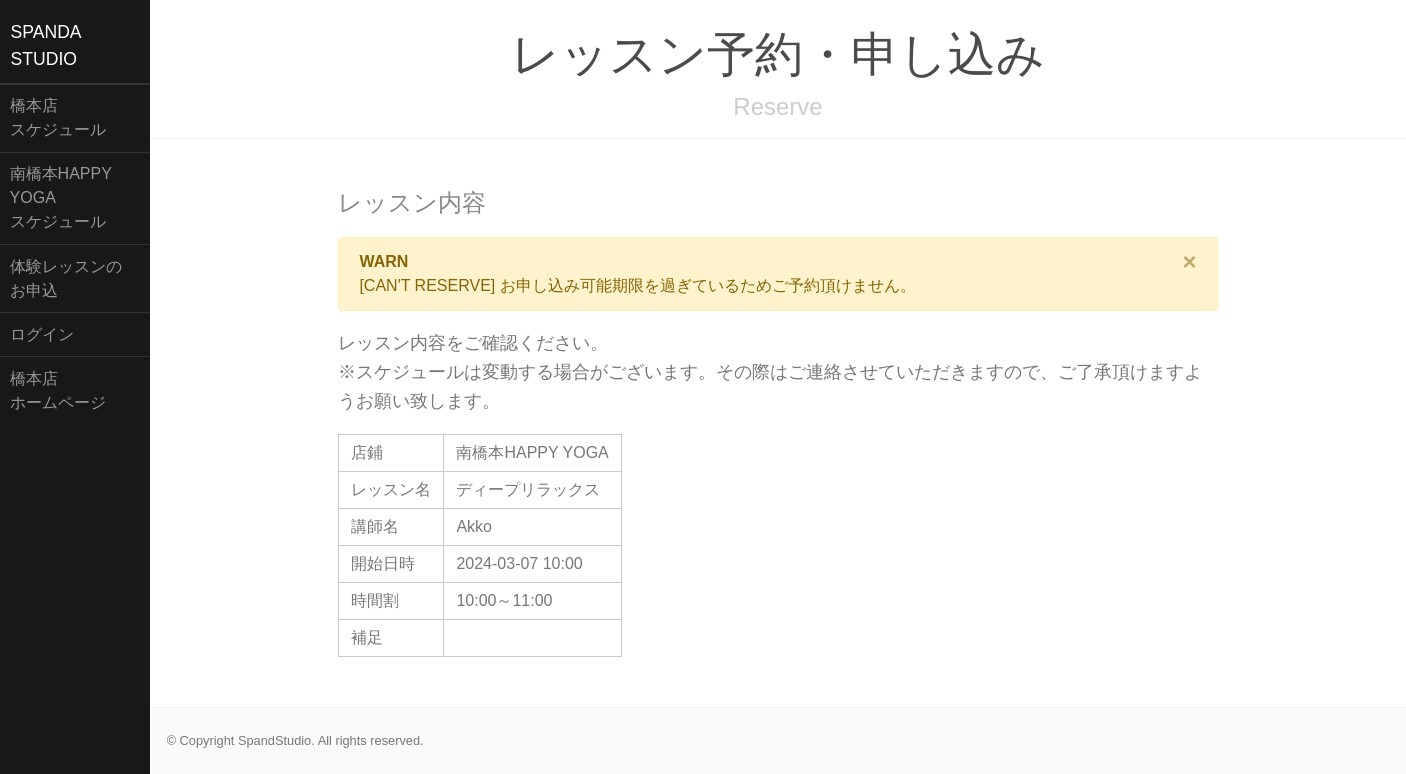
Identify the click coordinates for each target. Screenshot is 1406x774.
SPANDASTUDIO (46, 45)
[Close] (1190, 262)
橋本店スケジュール (58, 117)
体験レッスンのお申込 (66, 278)
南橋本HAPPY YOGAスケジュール (61, 197)
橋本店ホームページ (58, 390)
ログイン (42, 334)
